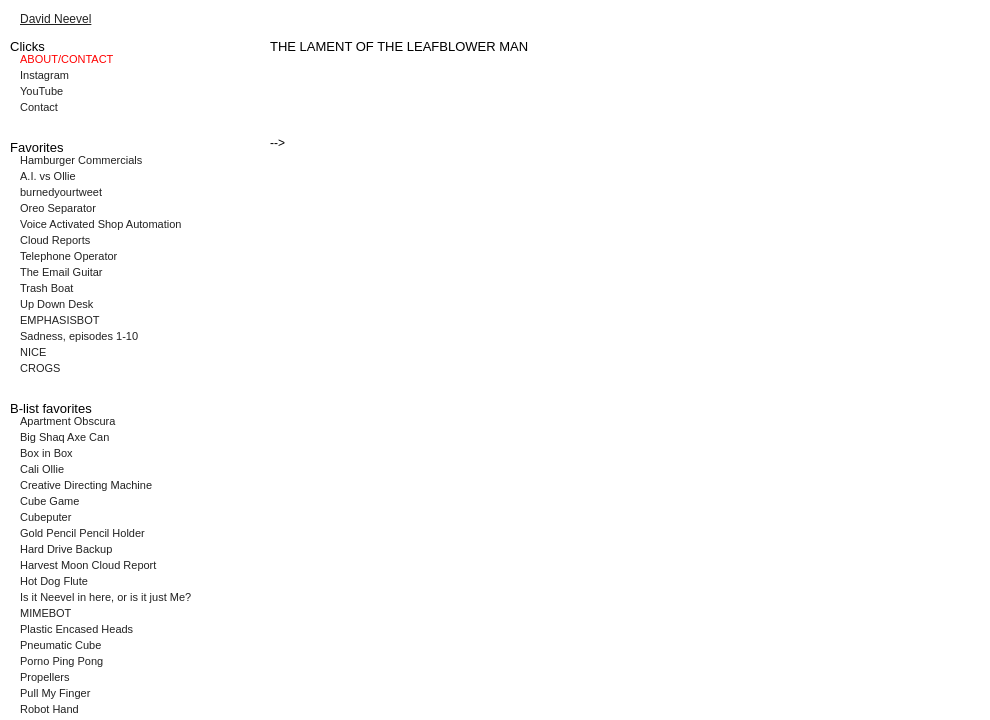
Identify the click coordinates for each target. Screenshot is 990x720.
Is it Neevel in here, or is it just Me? (105, 597)
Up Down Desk (56, 304)
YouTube (41, 91)
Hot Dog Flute (54, 581)
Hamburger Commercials (81, 160)
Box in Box (46, 453)
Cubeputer (45, 517)
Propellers (45, 677)
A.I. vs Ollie (48, 176)
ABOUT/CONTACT (66, 59)
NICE (33, 352)
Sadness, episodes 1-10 (79, 336)
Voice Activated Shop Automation (100, 224)
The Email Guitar (61, 272)
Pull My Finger (55, 693)
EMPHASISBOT (59, 320)
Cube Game (49, 501)
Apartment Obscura (67, 421)
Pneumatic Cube (60, 645)
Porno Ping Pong (61, 661)
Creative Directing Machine (86, 485)
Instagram (44, 75)
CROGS (40, 368)
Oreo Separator (58, 208)
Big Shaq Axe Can (64, 437)
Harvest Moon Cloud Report (88, 565)
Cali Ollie (42, 469)
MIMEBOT (45, 613)
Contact (39, 107)
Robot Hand (49, 709)
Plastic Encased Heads (76, 629)
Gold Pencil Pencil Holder (82, 533)
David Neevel (55, 19)
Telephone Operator (68, 256)
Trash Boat (46, 288)
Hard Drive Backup (66, 549)
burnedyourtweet (61, 192)
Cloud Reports (55, 240)
